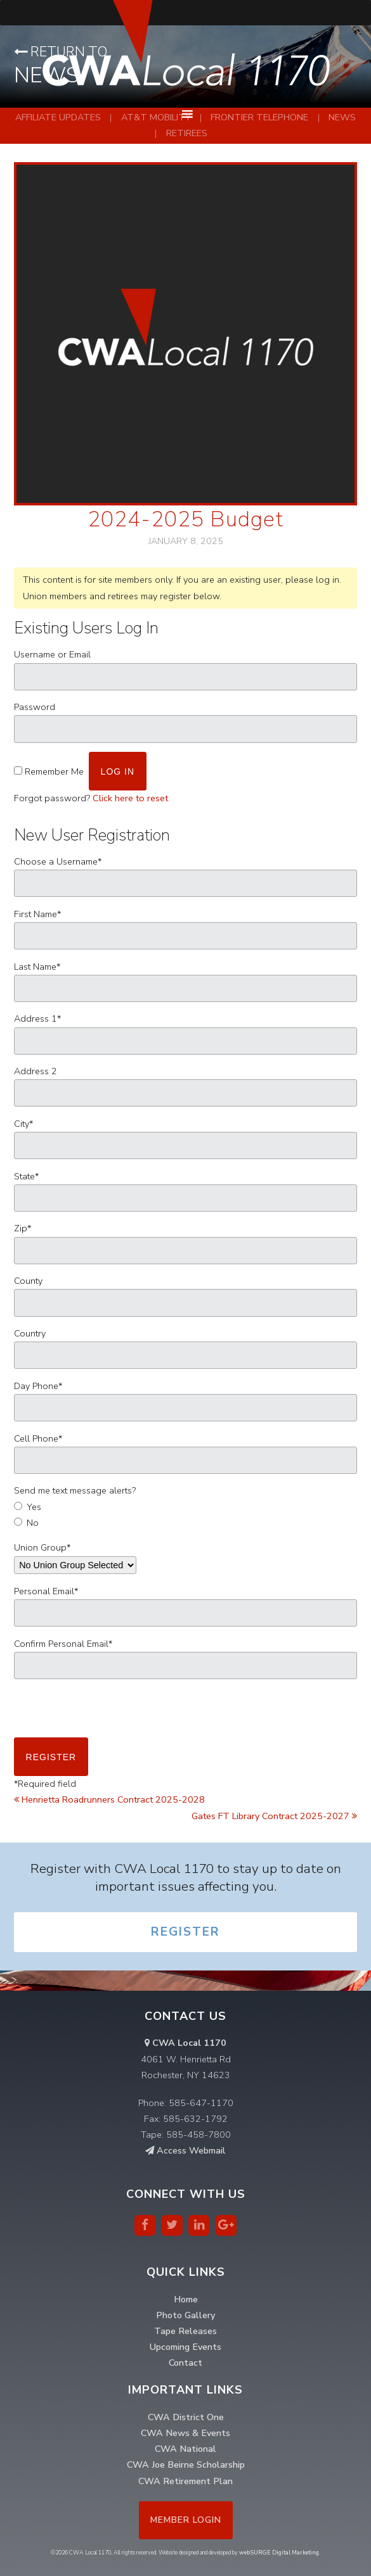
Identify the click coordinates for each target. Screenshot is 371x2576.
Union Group (42, 1547)
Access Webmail (185, 2150)
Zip (22, 1228)
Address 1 (37, 1018)
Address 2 (35, 1071)
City (23, 1123)
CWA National (185, 2448)
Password (34, 707)
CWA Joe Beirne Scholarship (186, 2464)
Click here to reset (130, 798)
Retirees (186, 133)
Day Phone (38, 1386)
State (26, 1176)
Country (30, 1333)
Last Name (37, 966)
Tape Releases (185, 2331)
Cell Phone (38, 1438)
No (33, 1522)
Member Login (185, 2520)
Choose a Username (57, 861)
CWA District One (186, 2417)
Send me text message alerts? (75, 1490)
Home (186, 2299)
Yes (34, 1507)
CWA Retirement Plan (185, 2481)
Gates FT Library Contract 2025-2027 (274, 1816)
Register (185, 1932)
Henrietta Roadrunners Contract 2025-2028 (109, 1799)
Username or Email (52, 654)
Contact (185, 2362)
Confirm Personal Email (63, 1643)
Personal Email (46, 1591)
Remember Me (54, 771)
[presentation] (110, 1712)
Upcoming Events (185, 2346)
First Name (37, 914)
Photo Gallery (185, 2315)
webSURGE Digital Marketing (279, 2552)
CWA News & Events (185, 2433)
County (28, 1280)
